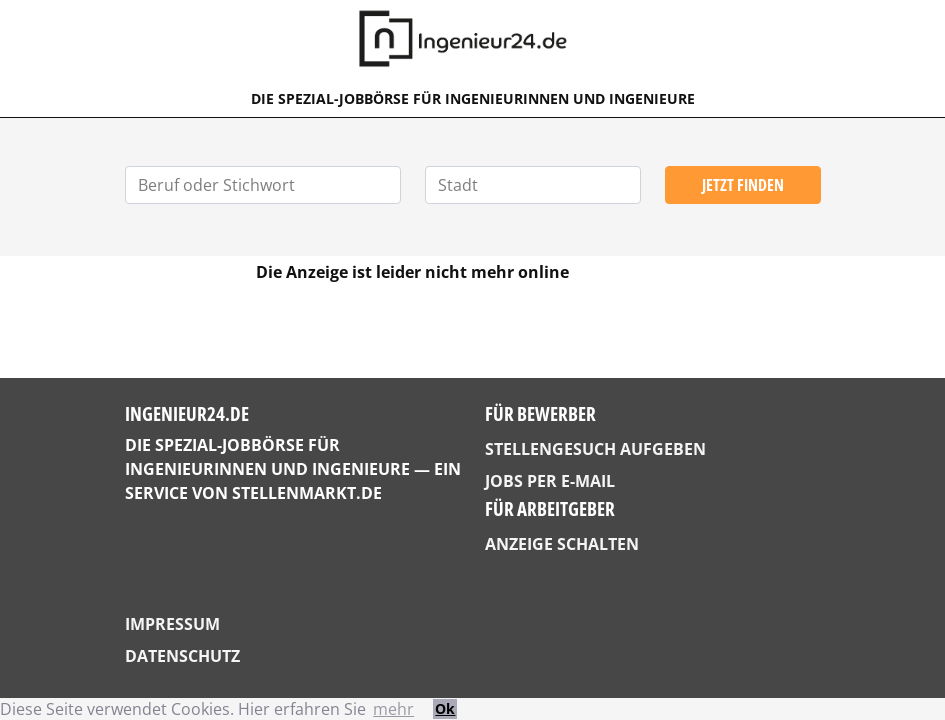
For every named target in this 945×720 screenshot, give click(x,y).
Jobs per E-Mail (550, 481)
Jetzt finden (743, 185)
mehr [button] (393, 709)
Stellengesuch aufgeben (595, 449)
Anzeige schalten (562, 544)
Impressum (172, 624)
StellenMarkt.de (307, 493)
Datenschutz (182, 656)
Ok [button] (445, 708)
